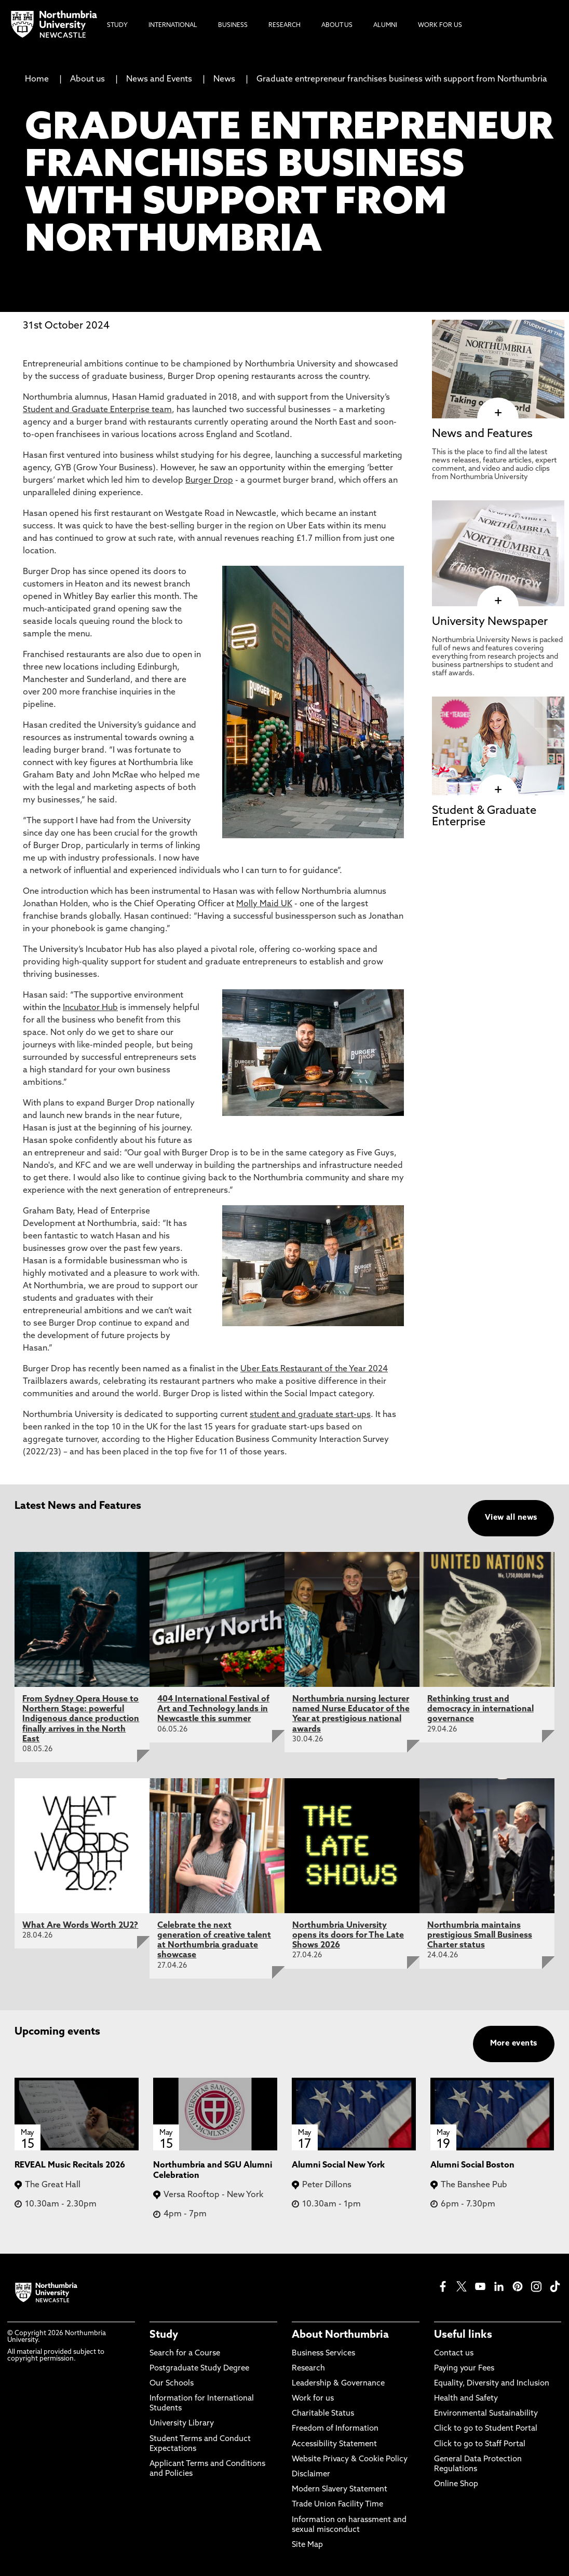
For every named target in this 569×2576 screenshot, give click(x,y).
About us (87, 79)
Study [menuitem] (117, 25)
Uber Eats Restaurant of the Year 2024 (314, 1369)
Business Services (323, 2353)
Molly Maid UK (264, 904)
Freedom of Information (335, 2429)
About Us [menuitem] (337, 25)
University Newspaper (490, 622)
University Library (182, 2424)
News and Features (482, 434)
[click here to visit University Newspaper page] (498, 601)
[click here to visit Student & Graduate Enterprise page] (498, 790)
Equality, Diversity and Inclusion (491, 2384)
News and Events (159, 79)
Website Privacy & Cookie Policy (350, 2459)
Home (37, 79)
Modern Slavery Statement (339, 2489)
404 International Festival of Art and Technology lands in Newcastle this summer (213, 1709)
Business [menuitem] (233, 25)
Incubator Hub (90, 1008)
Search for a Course (185, 2353)
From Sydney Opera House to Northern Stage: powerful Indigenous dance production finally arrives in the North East (80, 1719)
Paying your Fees (464, 2369)
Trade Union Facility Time (337, 2505)
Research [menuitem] (284, 25)
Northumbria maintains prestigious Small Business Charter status (479, 1935)
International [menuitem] (172, 25)
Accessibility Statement (334, 2444)
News (224, 79)
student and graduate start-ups (310, 1415)
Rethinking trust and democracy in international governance (480, 1709)
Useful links (463, 2335)
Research (308, 2369)
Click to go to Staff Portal (479, 2444)
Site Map (307, 2545)
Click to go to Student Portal (485, 2429)
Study (164, 2335)
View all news (511, 1518)
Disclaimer (311, 2474)
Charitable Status (323, 2414)
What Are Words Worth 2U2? (80, 1925)
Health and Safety (466, 2399)
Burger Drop (209, 480)
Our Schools (172, 2384)
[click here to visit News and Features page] (498, 413)
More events (513, 2044)
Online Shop (456, 2484)
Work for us (313, 2399)
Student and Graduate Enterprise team (97, 410)
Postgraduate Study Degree (199, 2369)
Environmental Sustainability (486, 2414)
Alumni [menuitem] (385, 25)
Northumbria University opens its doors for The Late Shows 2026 (348, 1935)
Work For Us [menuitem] (440, 25)
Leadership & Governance (338, 2384)
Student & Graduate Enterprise (484, 816)
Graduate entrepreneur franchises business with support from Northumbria (401, 79)
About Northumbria (340, 2335)
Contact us (453, 2353)
